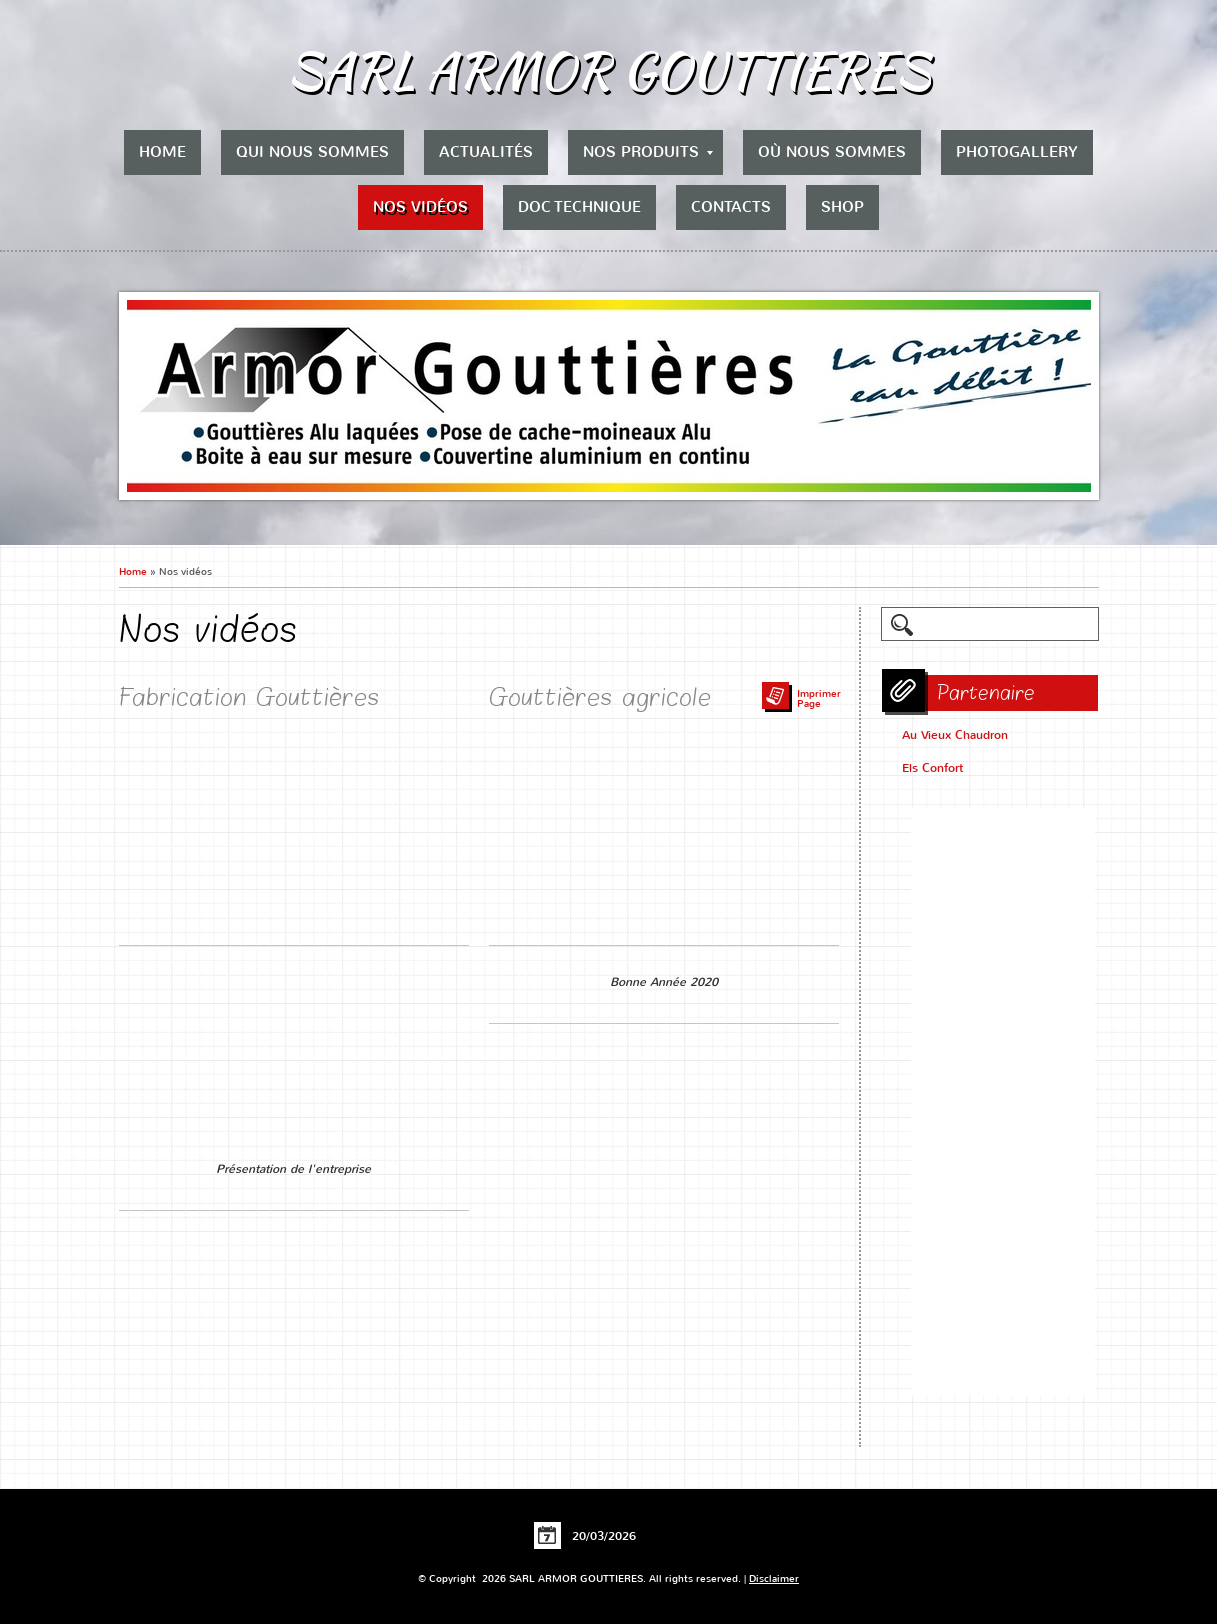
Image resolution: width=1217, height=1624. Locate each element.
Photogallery (1017, 152)
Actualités (486, 152)
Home (162, 152)
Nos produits (648, 152)
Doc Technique (579, 207)
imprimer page (819, 698)
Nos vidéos (420, 207)
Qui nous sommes (312, 152)
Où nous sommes (832, 152)
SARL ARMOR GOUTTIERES (608, 70)
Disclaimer (774, 1578)
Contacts (731, 207)
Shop (842, 207)
